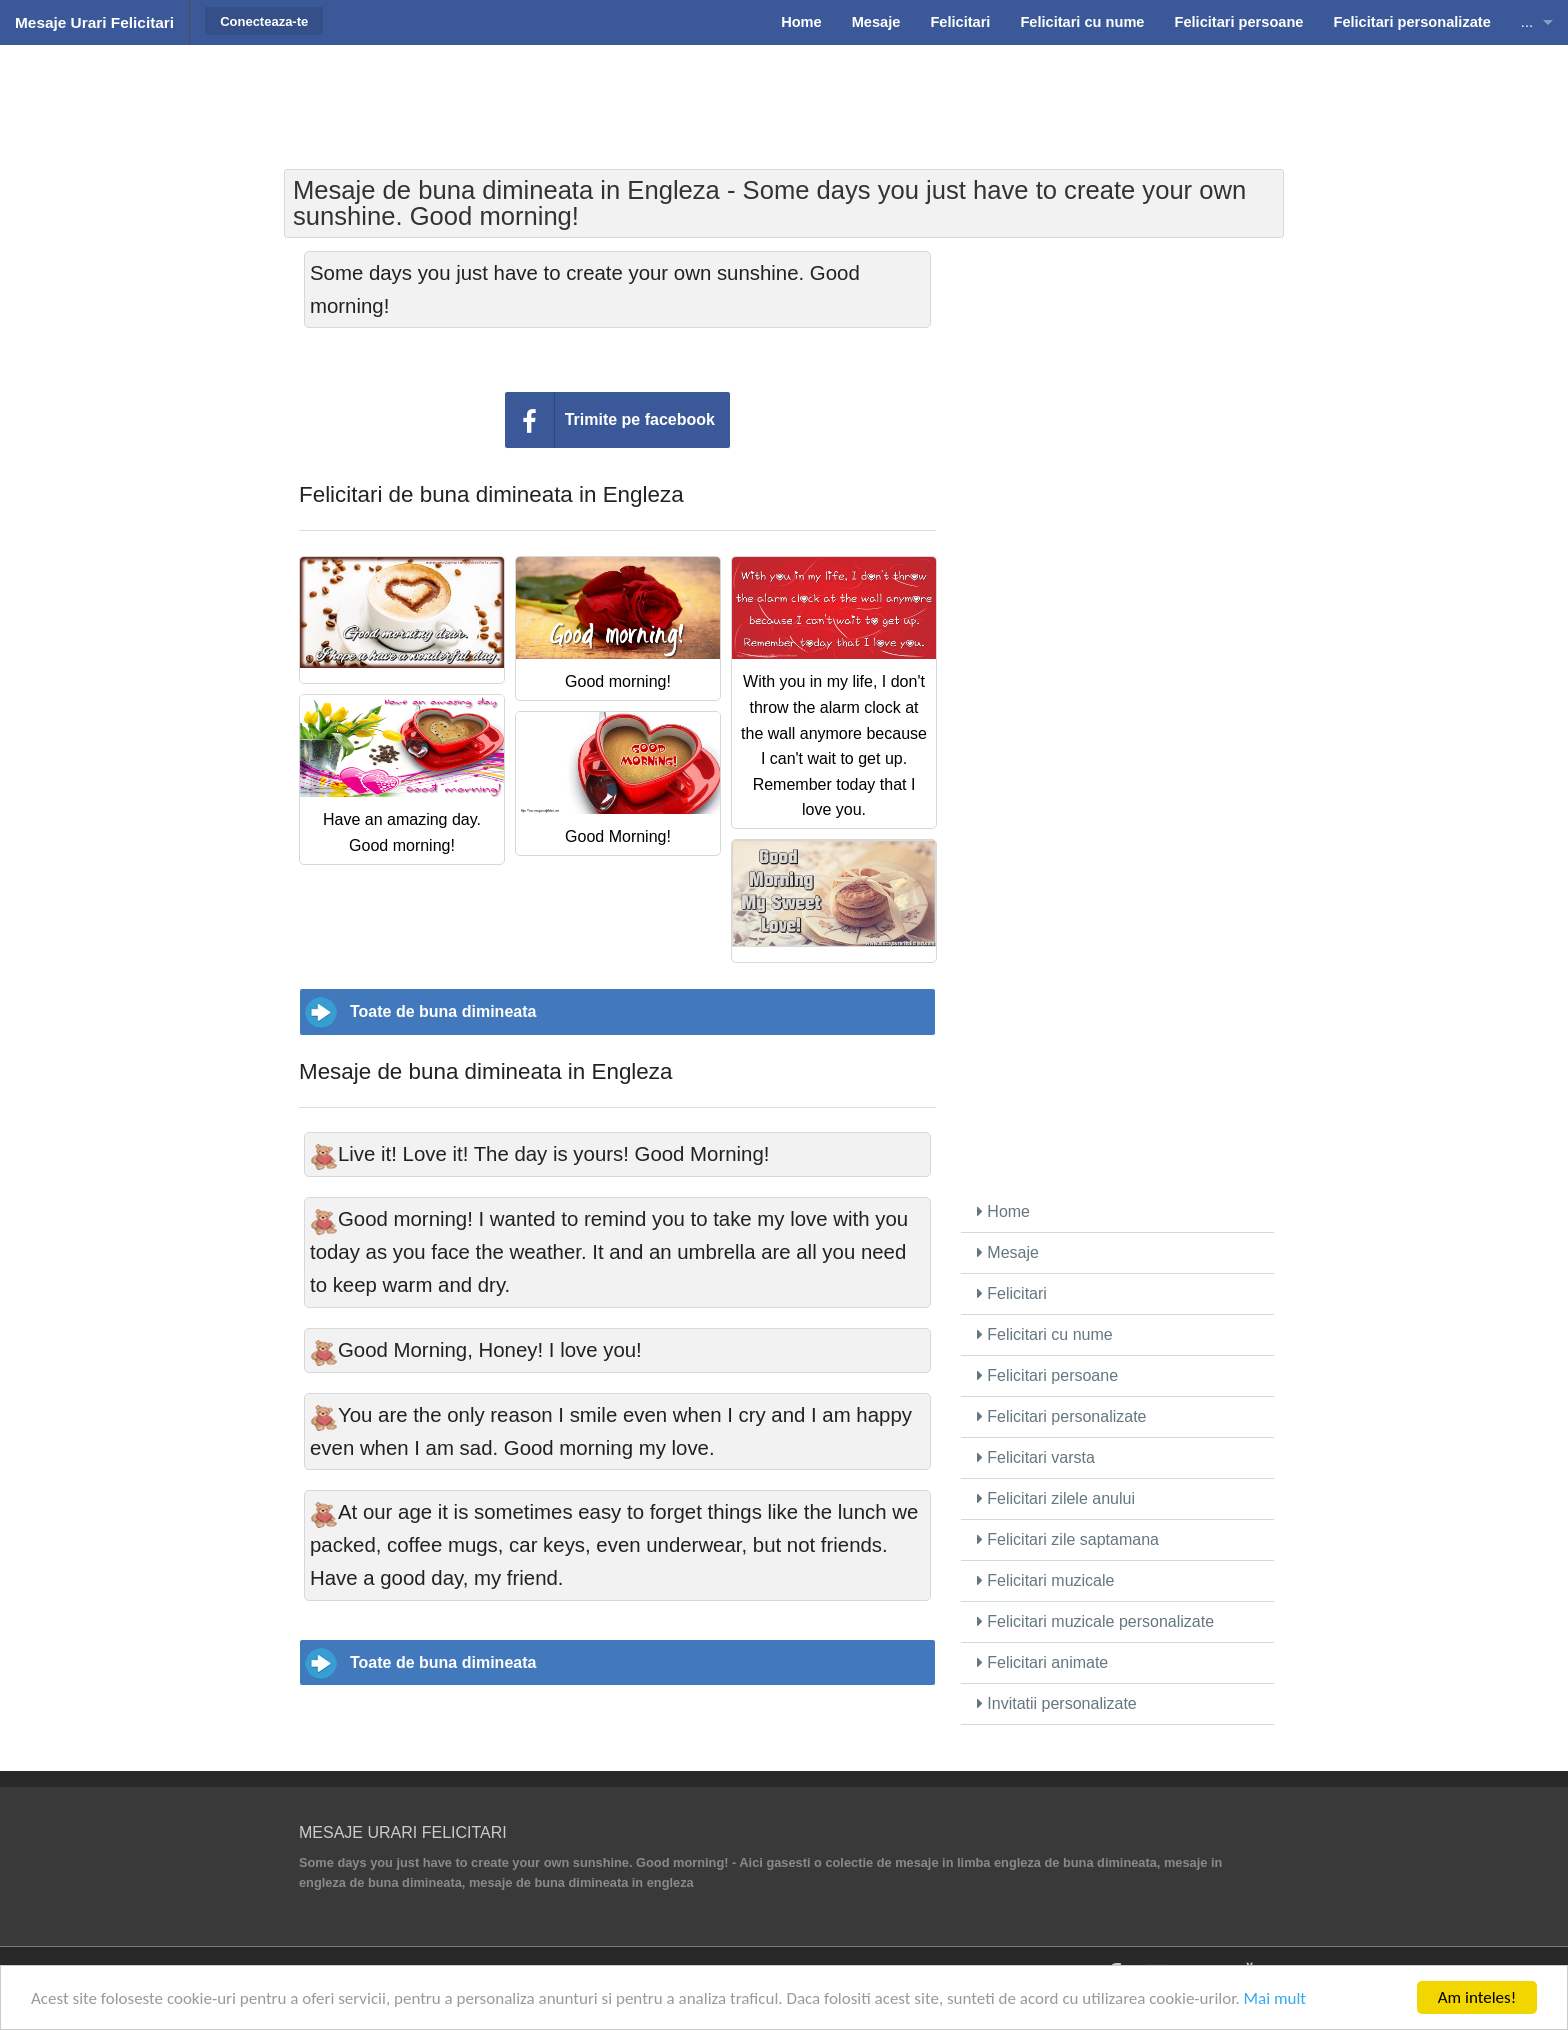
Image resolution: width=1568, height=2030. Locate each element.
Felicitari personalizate (1062, 1416)
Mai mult (1275, 1998)
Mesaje (1008, 1252)
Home (1003, 1211)
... (1527, 22)
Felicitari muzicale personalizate (1095, 1621)
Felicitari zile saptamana (1068, 1539)
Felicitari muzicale (1046, 1580)
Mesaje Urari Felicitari (94, 22)
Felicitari (1012, 1293)
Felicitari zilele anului (1056, 1498)
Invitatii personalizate (1057, 1703)
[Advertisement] (784, 95)
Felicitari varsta (1036, 1457)
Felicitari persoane (1047, 1375)
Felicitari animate (1042, 1662)
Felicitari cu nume (1045, 1334)
